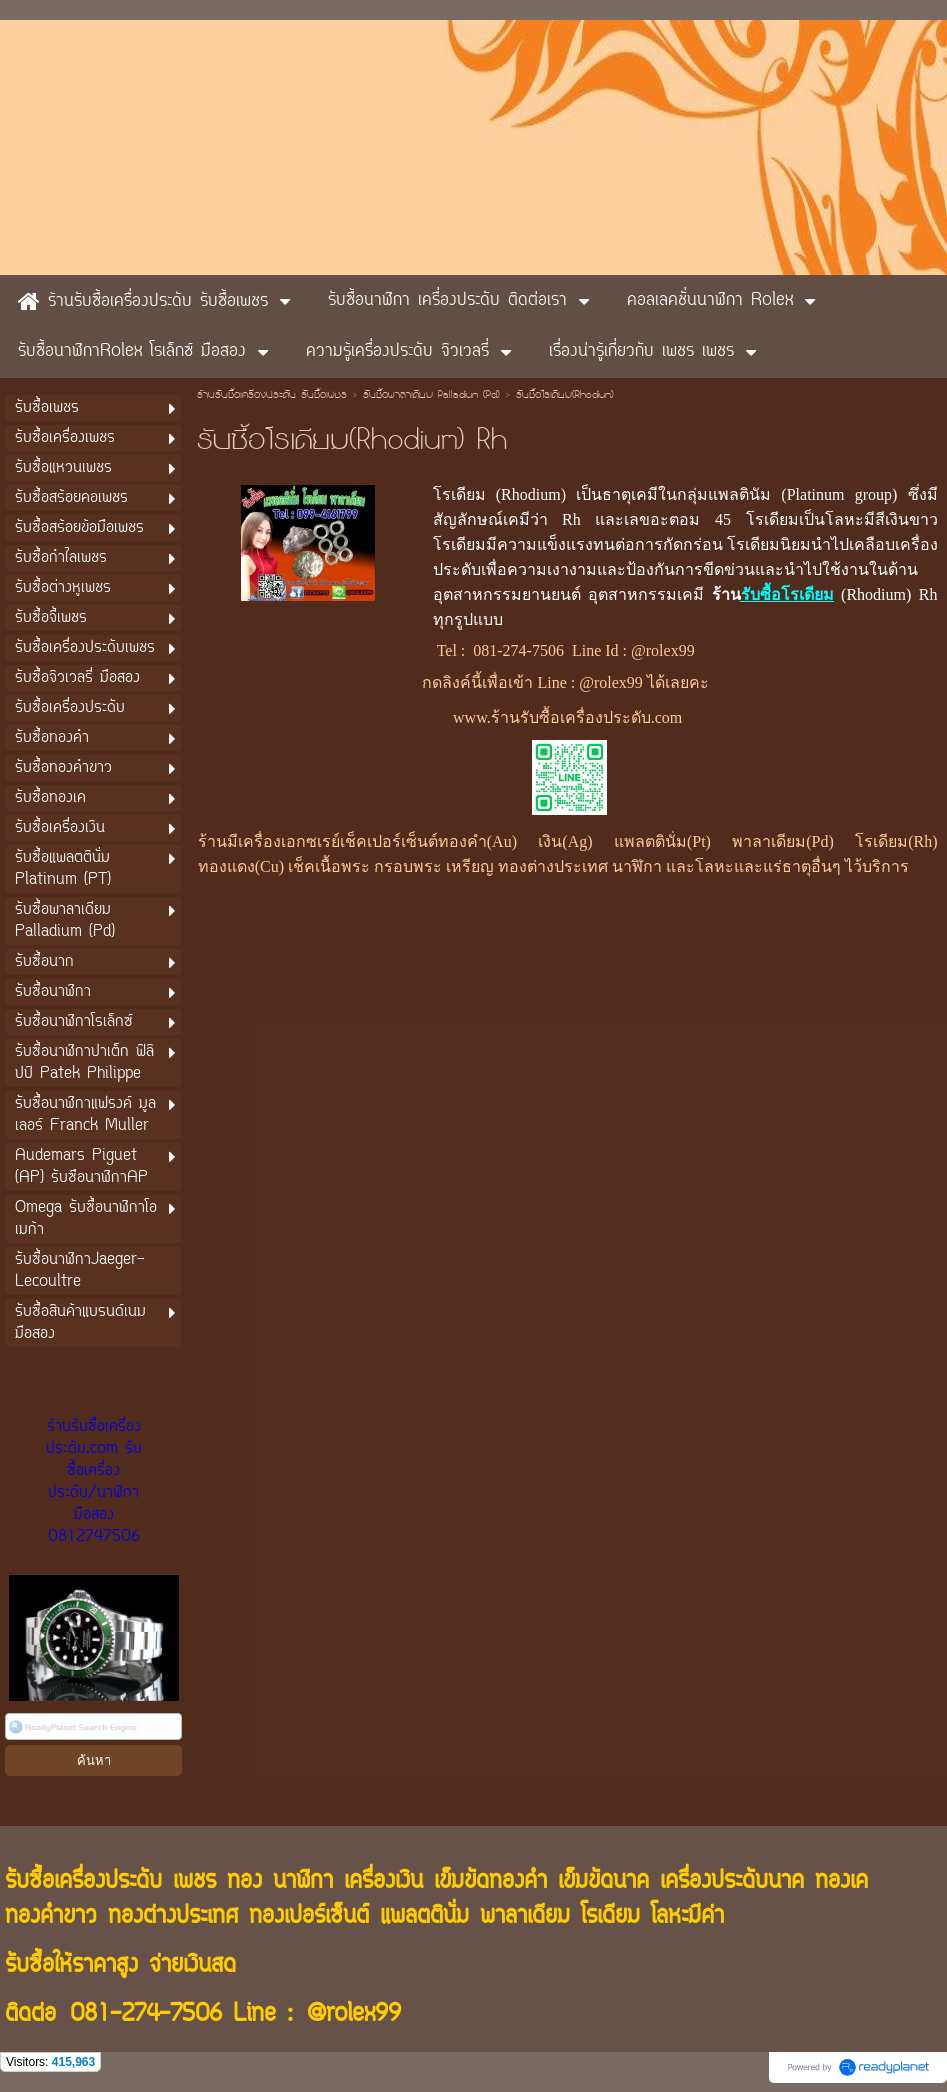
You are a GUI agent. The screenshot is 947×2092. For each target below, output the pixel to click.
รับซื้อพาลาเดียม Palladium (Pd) (431, 396)
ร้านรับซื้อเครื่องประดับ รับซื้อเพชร (272, 396)
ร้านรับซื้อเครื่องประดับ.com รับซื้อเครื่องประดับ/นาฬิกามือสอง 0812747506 (94, 1482)
